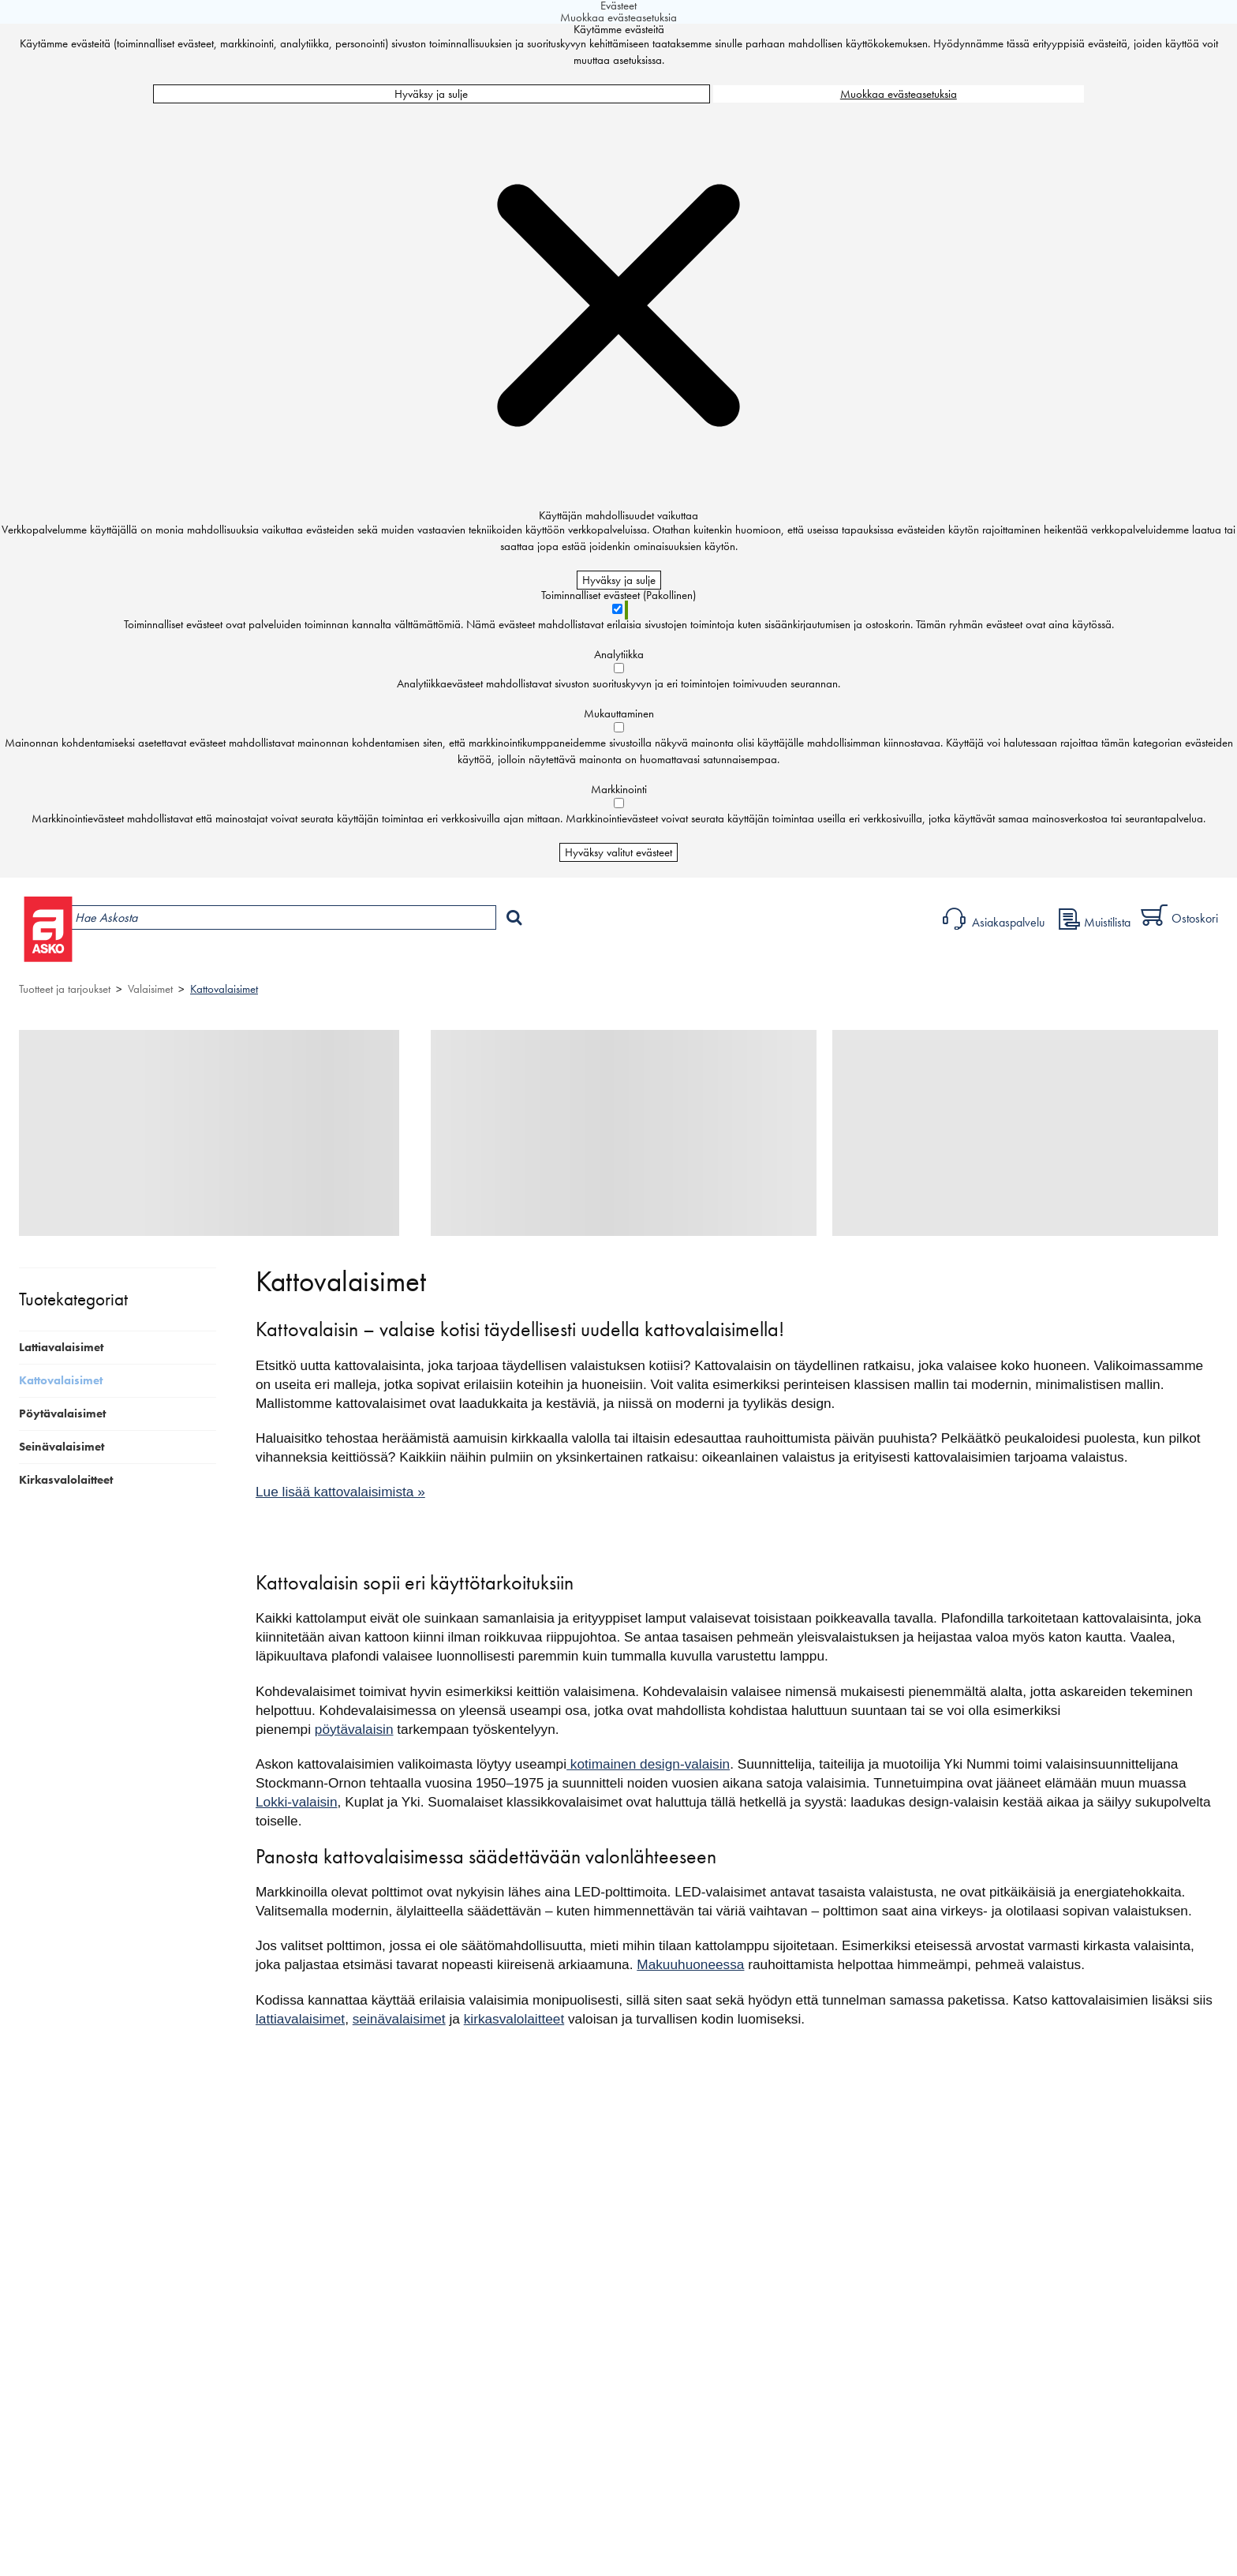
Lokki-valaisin (297, 1802)
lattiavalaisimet (300, 2019)
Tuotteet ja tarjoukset (155, 958)
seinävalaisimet (399, 2019)
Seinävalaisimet (61, 1447)
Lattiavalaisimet (61, 1347)
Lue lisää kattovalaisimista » (340, 1492)
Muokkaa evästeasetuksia (898, 94)
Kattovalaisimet (224, 989)
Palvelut (355, 958)
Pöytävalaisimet (62, 1413)
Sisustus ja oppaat (447, 958)
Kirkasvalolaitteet (66, 1480)
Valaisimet (150, 989)
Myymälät (272, 958)
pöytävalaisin (354, 1729)
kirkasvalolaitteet (514, 2019)
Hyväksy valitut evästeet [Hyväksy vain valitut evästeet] (618, 852)
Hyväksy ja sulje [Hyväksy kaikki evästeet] (431, 94)
